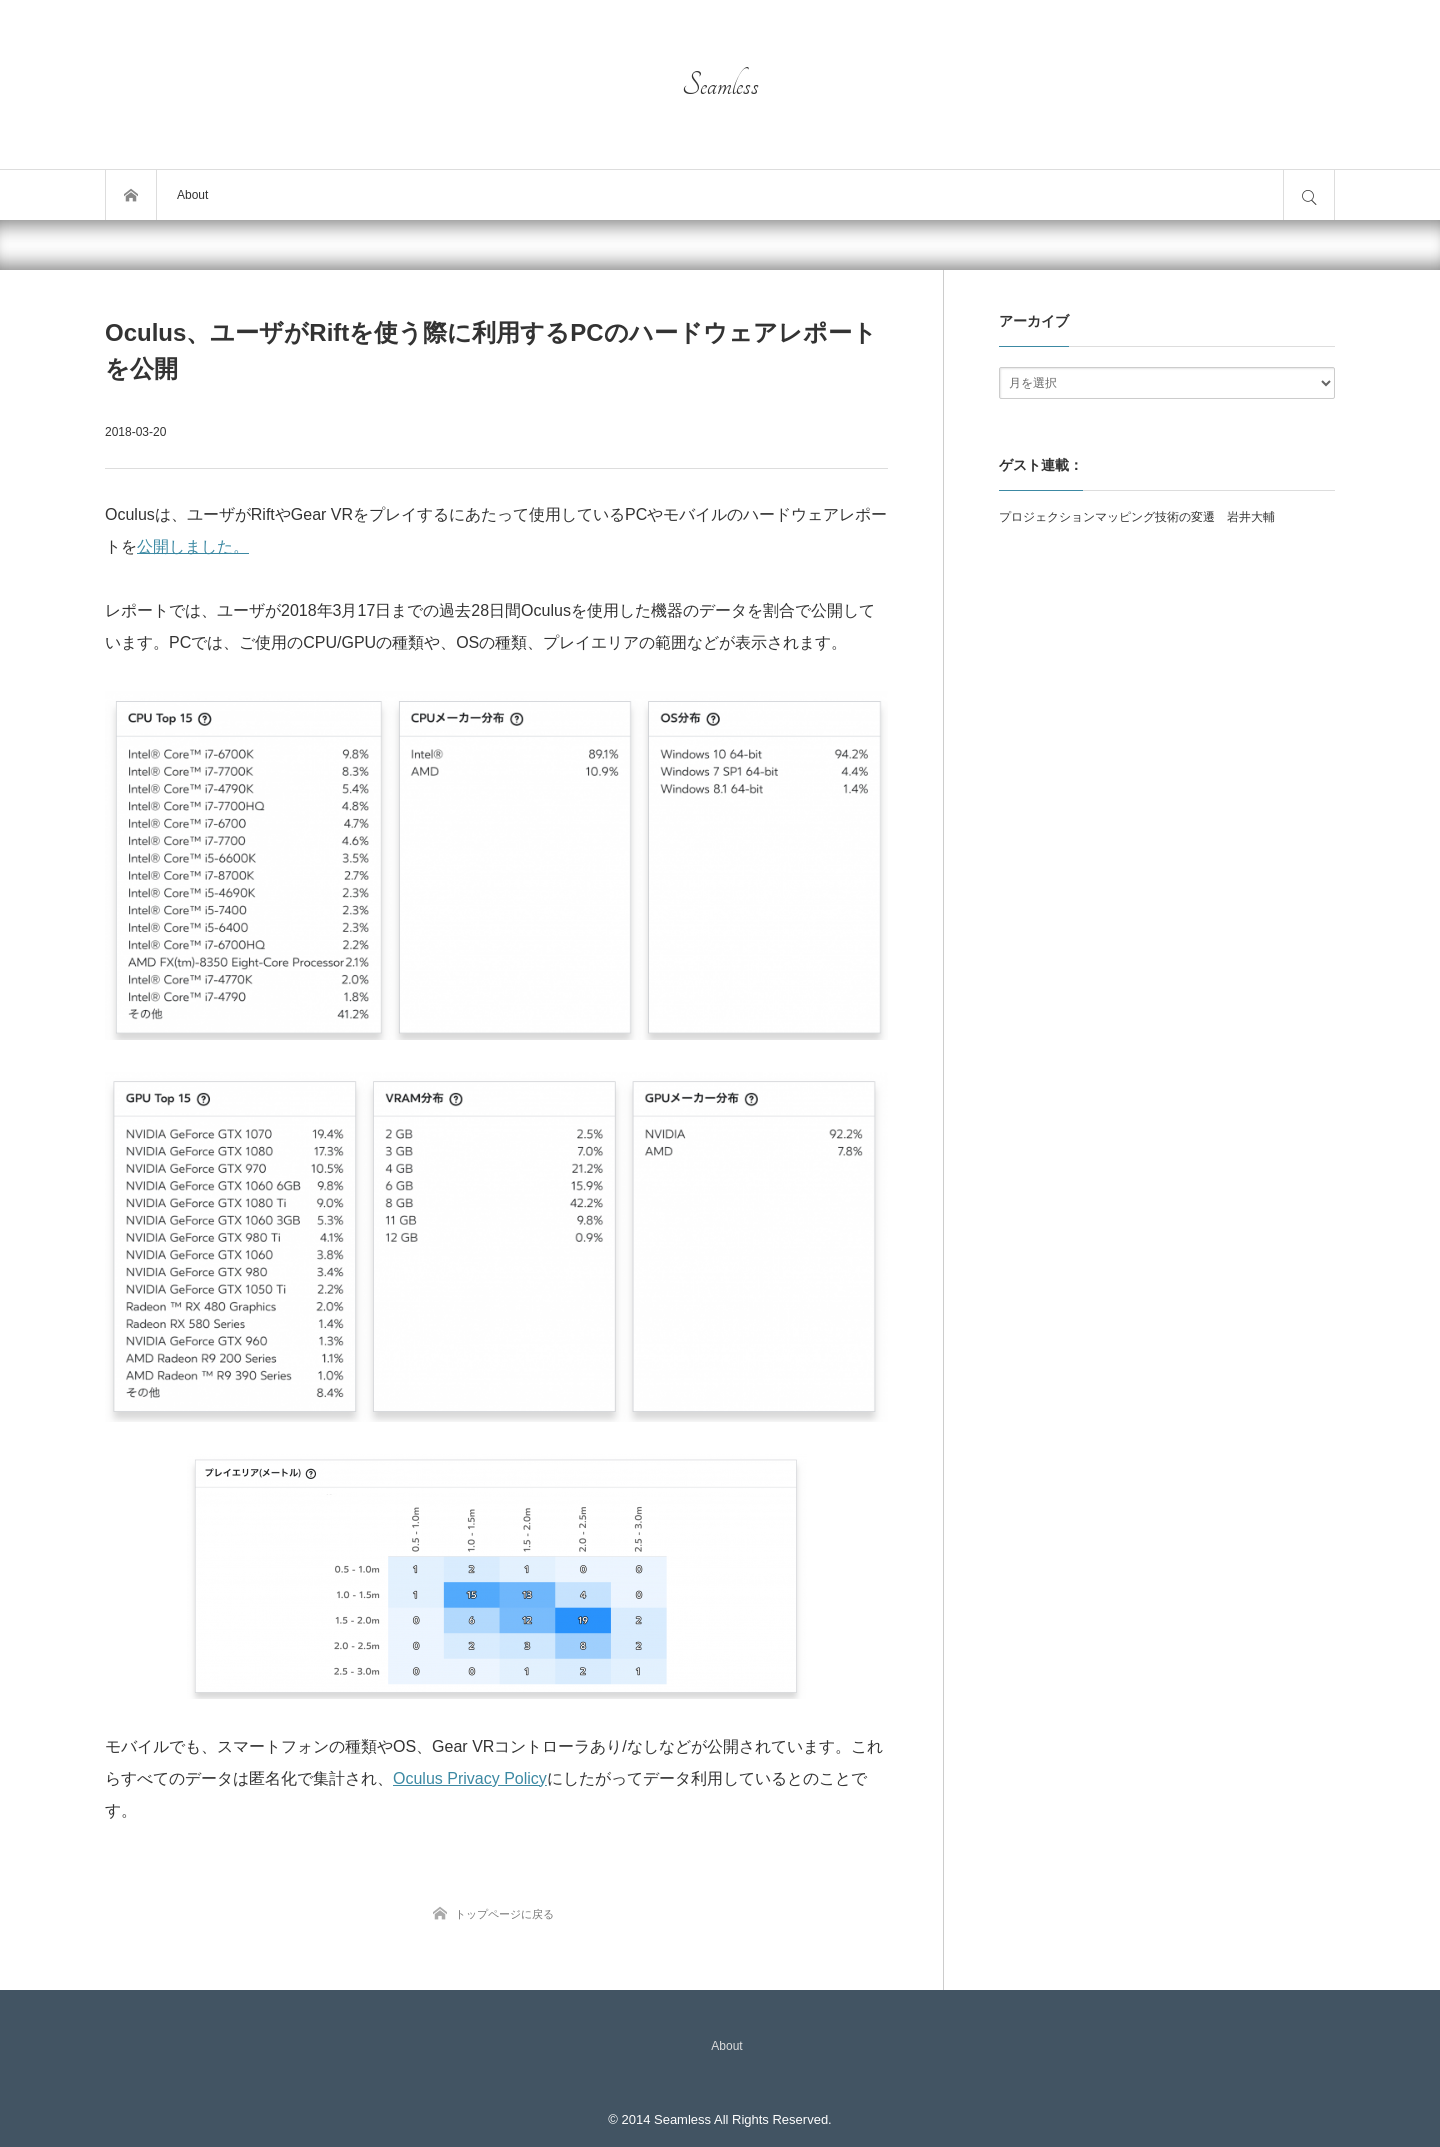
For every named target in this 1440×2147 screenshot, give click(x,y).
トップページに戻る (504, 1914)
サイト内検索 (1309, 195)
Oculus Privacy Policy (470, 1778)
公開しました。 (193, 546)
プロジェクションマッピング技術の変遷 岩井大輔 (1137, 517)
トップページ (131, 195)
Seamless (720, 85)
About (192, 195)
